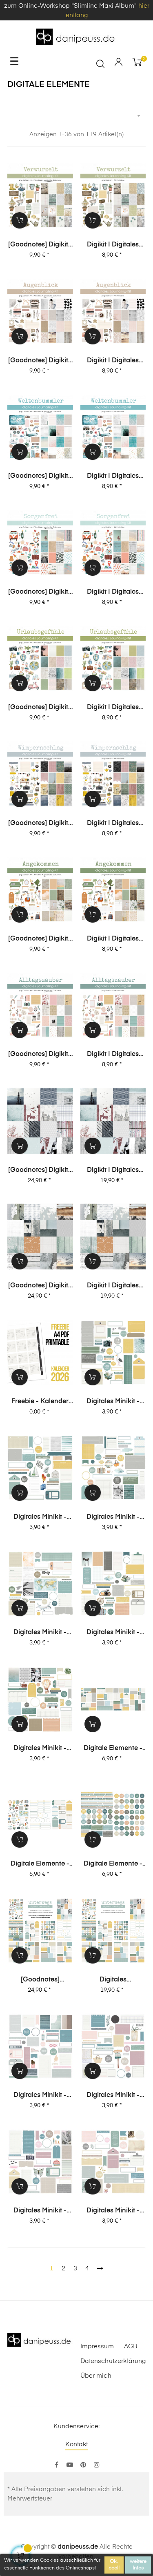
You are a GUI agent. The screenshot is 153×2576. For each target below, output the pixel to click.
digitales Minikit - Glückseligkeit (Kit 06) (40, 2095)
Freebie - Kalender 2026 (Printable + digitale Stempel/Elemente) (40, 1402)
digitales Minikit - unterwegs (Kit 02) (113, 1633)
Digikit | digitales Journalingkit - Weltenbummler (113, 476)
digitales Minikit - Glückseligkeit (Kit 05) (113, 2095)
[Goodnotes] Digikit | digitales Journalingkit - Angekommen (40, 939)
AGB (130, 2346)
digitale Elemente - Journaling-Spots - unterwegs (113, 1749)
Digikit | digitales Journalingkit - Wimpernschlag (113, 824)
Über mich (95, 2376)
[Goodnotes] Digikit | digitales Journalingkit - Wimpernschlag (40, 824)
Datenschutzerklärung (113, 2361)
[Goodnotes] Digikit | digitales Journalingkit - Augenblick (40, 361)
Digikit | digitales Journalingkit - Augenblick (113, 361)
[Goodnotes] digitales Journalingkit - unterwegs (40, 1980)
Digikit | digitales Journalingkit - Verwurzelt (113, 245)
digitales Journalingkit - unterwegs (112, 1980)
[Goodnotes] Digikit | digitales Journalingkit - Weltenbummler (40, 476)
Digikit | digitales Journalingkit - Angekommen (113, 939)
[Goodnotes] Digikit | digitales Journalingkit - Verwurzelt (40, 245)
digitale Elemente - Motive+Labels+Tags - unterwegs (40, 1864)
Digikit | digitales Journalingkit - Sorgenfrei (113, 592)
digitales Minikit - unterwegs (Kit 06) (113, 1402)
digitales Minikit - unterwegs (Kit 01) (40, 1749)
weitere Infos (138, 2565)
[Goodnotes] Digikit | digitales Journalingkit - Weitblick (40, 1286)
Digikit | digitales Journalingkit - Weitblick (113, 1286)
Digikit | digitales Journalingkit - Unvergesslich (113, 1170)
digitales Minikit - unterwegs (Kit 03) (40, 1633)
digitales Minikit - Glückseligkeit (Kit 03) (113, 2211)
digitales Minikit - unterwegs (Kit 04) (113, 1517)
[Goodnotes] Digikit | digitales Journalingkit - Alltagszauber (40, 1054)
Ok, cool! (114, 2565)
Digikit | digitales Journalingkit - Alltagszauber (113, 1054)
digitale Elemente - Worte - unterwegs (113, 1864)
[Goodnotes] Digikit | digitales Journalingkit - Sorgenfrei (40, 592)
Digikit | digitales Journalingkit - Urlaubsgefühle (113, 708)
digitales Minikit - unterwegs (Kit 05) (40, 1517)
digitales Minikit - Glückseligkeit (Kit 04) (40, 2211)
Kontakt (76, 2444)
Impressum (97, 2346)
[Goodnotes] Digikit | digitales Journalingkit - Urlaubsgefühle (40, 708)
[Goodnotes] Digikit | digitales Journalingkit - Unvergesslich (40, 1170)
